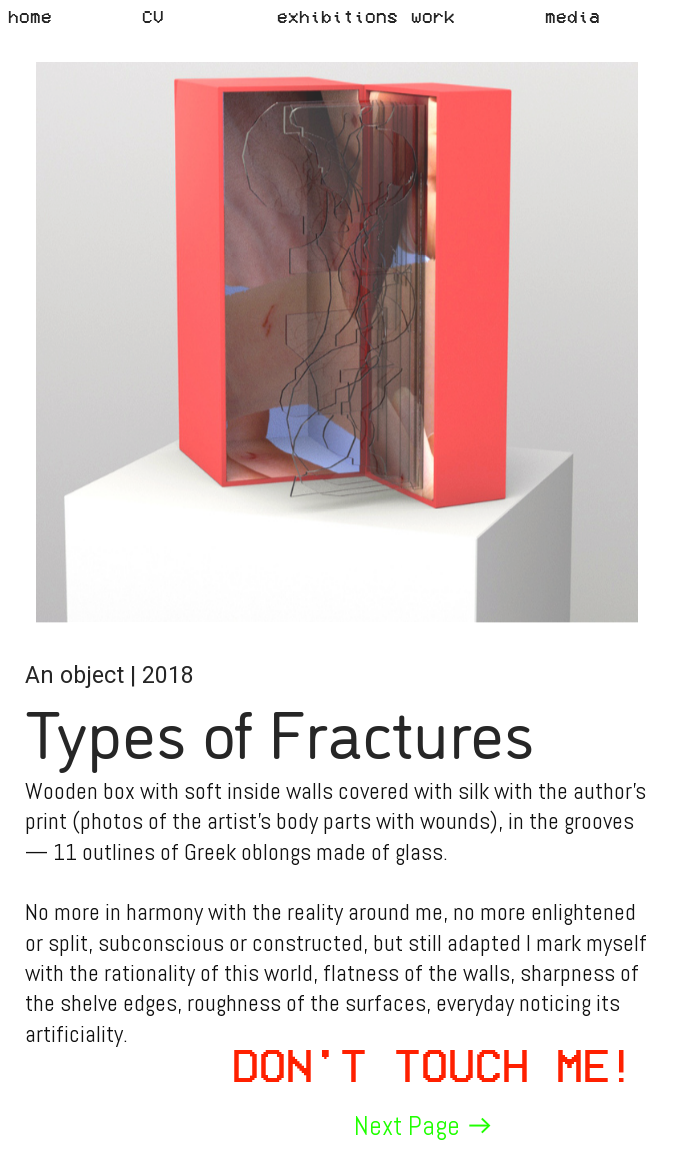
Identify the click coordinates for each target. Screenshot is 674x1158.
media (572, 16)
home (30, 16)
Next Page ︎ (424, 1126)
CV (153, 16)
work (433, 16)
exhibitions (337, 16)
